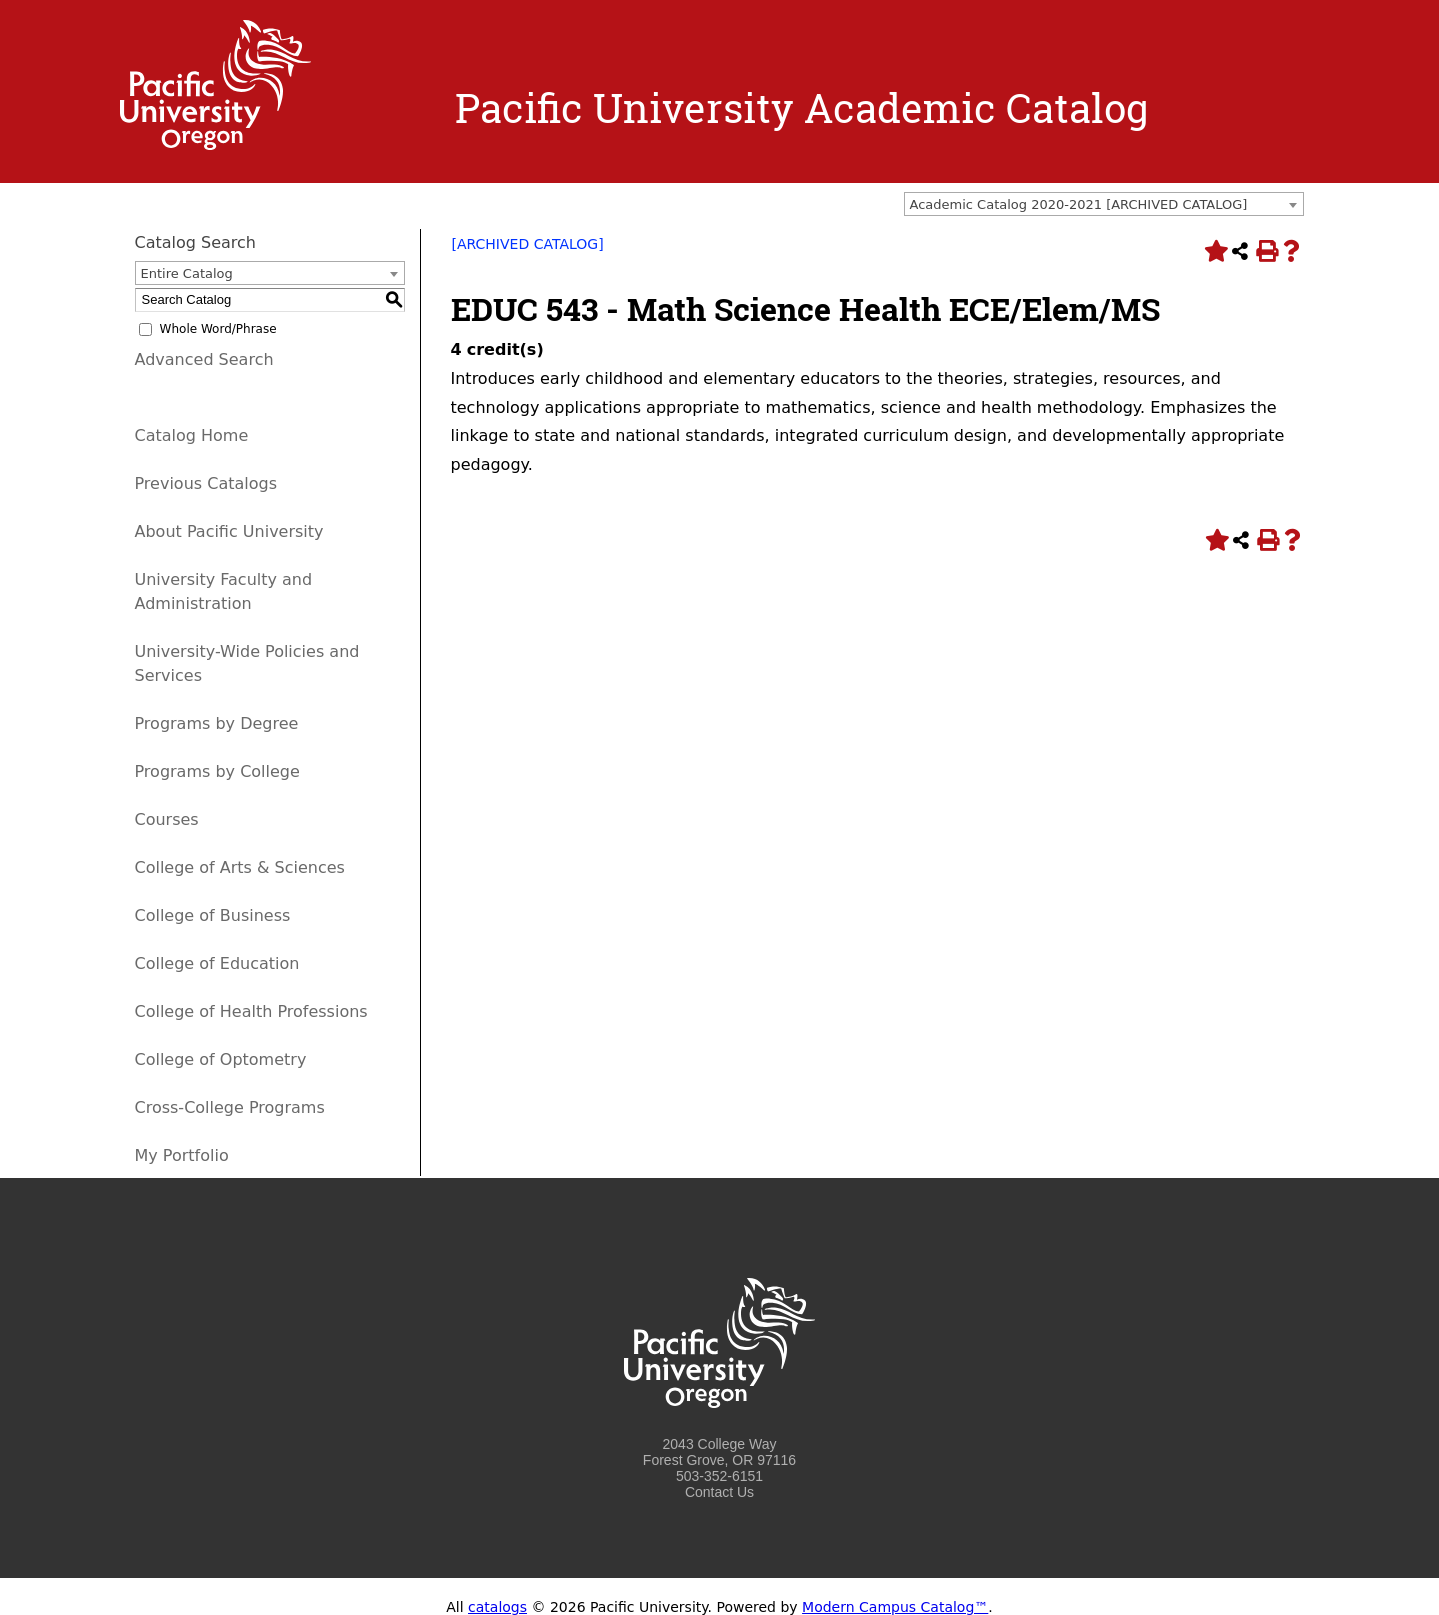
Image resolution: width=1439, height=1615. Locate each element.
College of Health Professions (251, 1011)
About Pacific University (229, 531)
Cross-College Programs (230, 1107)
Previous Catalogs (206, 483)
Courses (167, 819)
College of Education (217, 963)
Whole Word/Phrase (218, 329)
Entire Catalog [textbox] (187, 273)
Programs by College (217, 771)
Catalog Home (192, 435)
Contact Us (719, 1492)
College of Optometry (221, 1059)
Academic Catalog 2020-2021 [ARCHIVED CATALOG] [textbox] (1079, 204)
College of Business (213, 915)
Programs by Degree (217, 723)
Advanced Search (204, 359)
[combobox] (1104, 204)
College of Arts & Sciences (240, 867)
